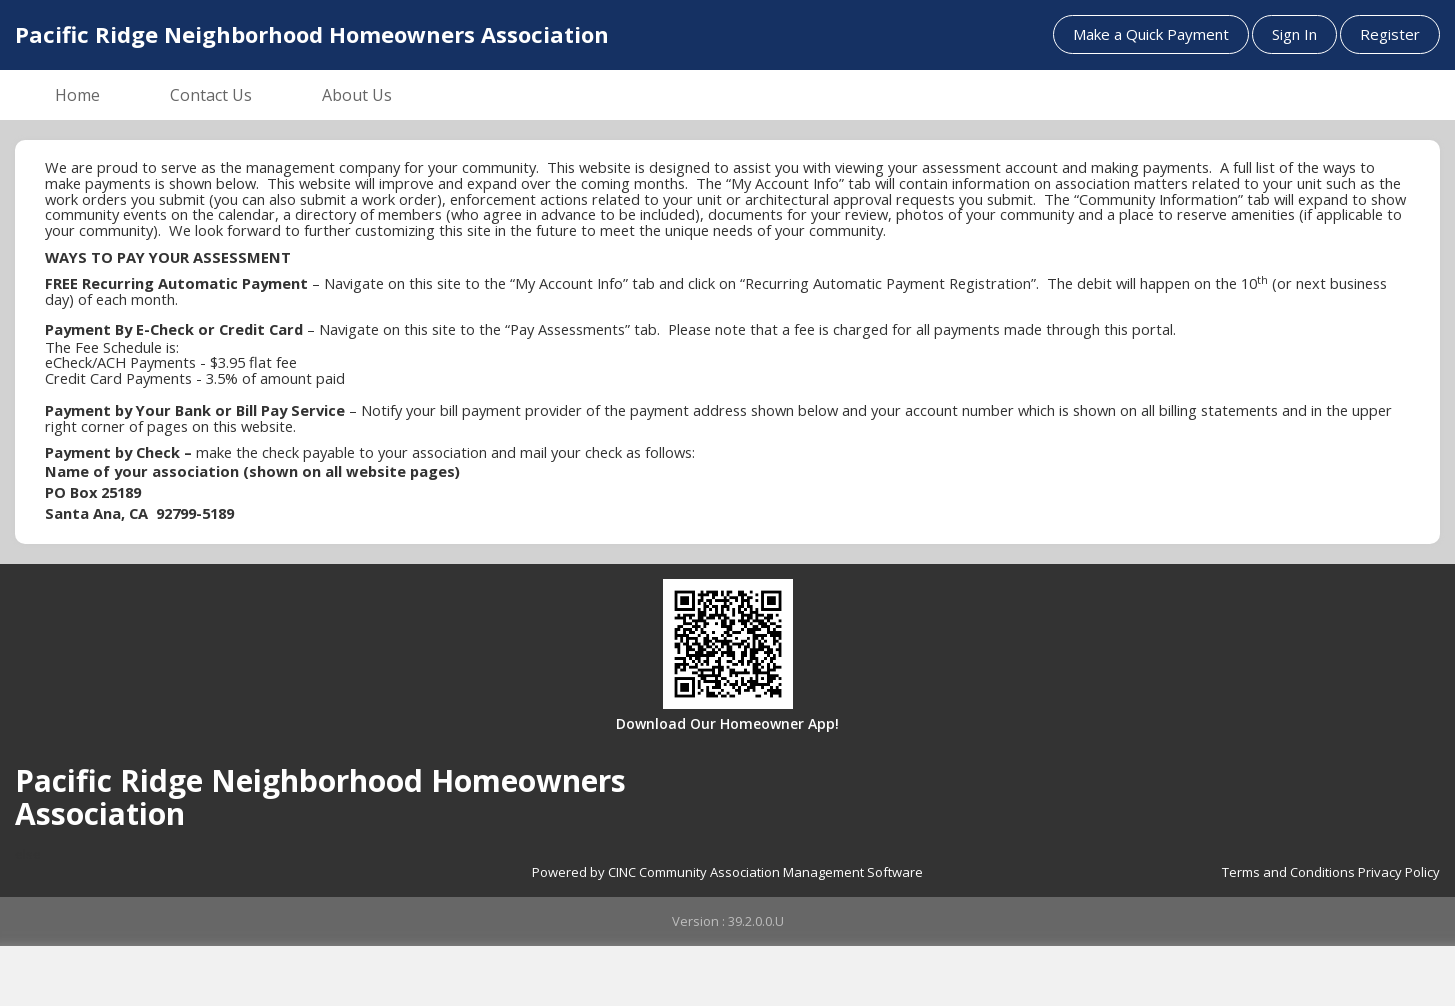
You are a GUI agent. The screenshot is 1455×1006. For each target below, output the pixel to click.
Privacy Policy (1399, 872)
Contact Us (211, 95)
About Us (357, 95)
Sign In (1294, 34)
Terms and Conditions (1288, 872)
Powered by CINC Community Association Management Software (727, 872)
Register (1390, 34)
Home (77, 95)
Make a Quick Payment (1151, 34)
